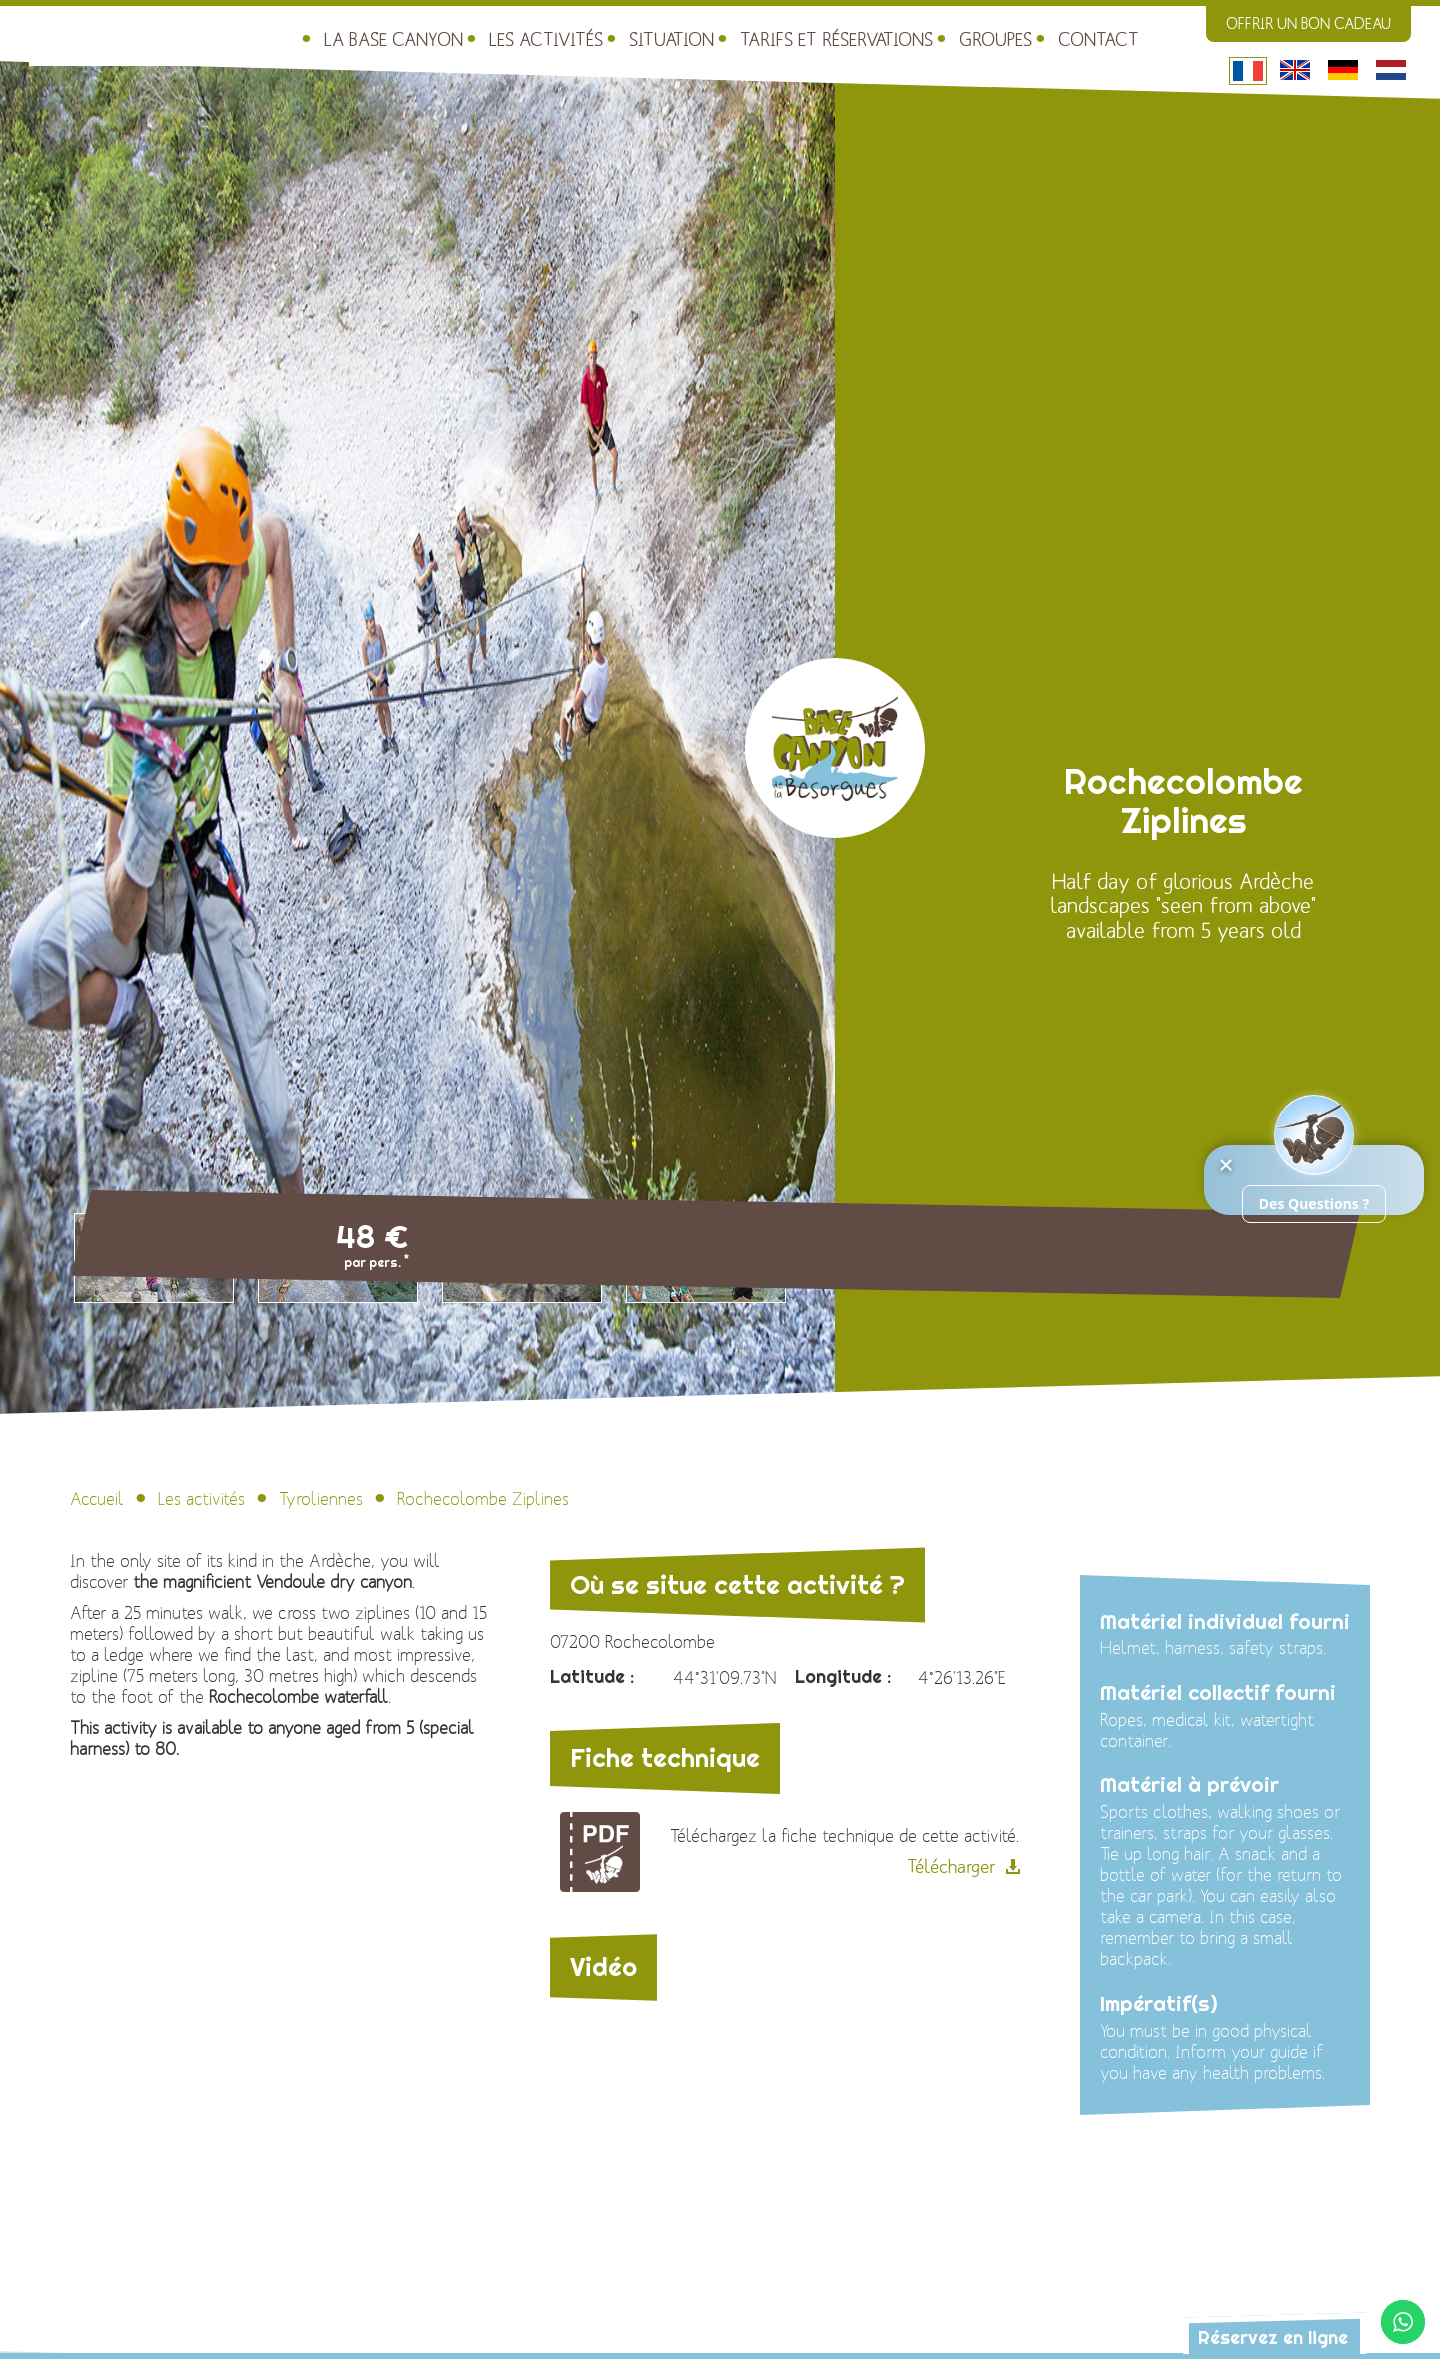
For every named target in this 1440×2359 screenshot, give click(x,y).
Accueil (97, 1500)
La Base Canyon (271, 31)
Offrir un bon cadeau (1308, 24)
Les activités (412, 31)
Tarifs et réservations (681, 31)
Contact (927, 31)
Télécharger (951, 1867)
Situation (530, 31)
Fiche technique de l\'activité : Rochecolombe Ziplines (600, 1852)
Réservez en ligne (1250, 2335)
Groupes (828, 31)
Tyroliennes (321, 1500)
